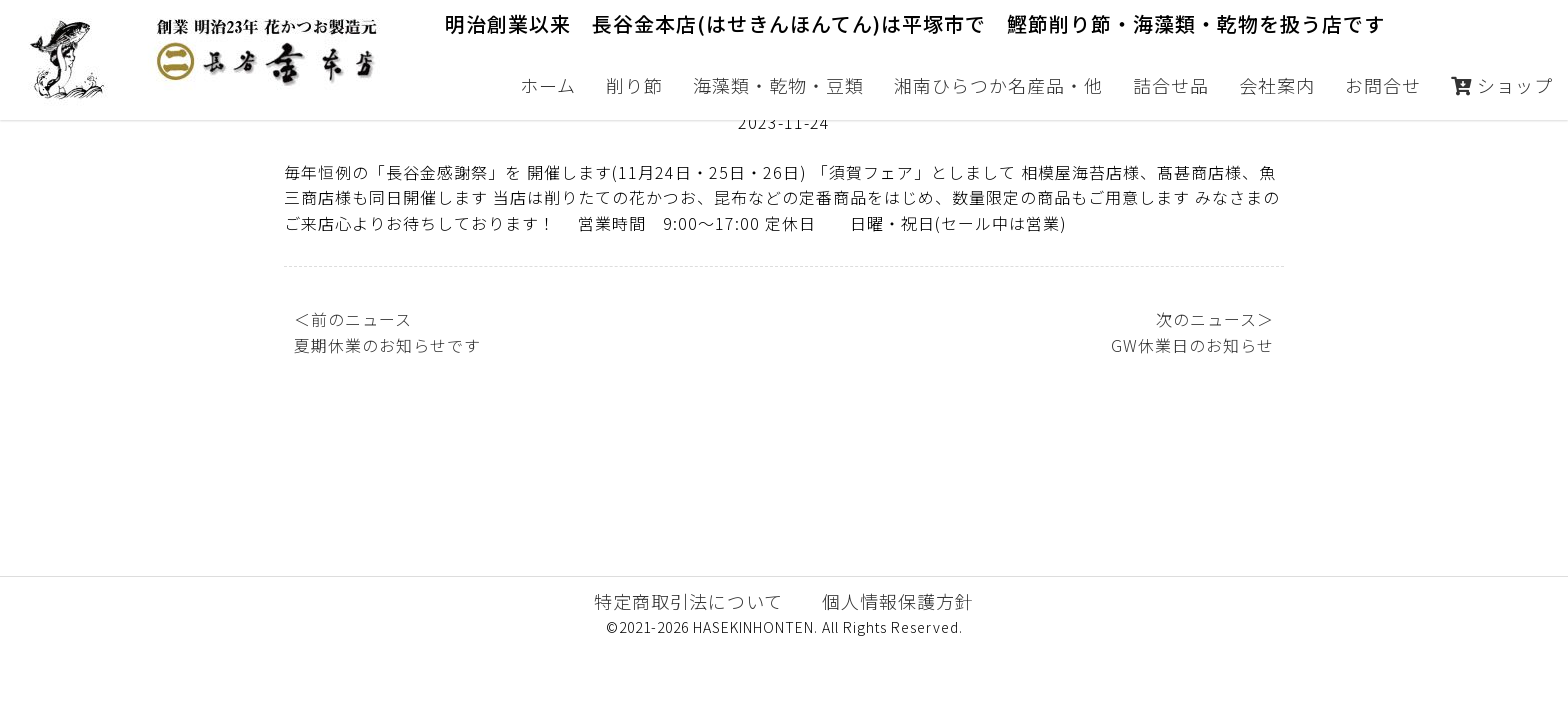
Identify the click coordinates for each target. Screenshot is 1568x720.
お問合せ (1383, 85)
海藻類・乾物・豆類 (778, 85)
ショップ (1502, 85)
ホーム (548, 85)
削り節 (634, 85)
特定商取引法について (688, 673)
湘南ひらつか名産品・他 (998, 85)
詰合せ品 (1171, 85)
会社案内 (1277, 85)
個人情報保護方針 (898, 673)
